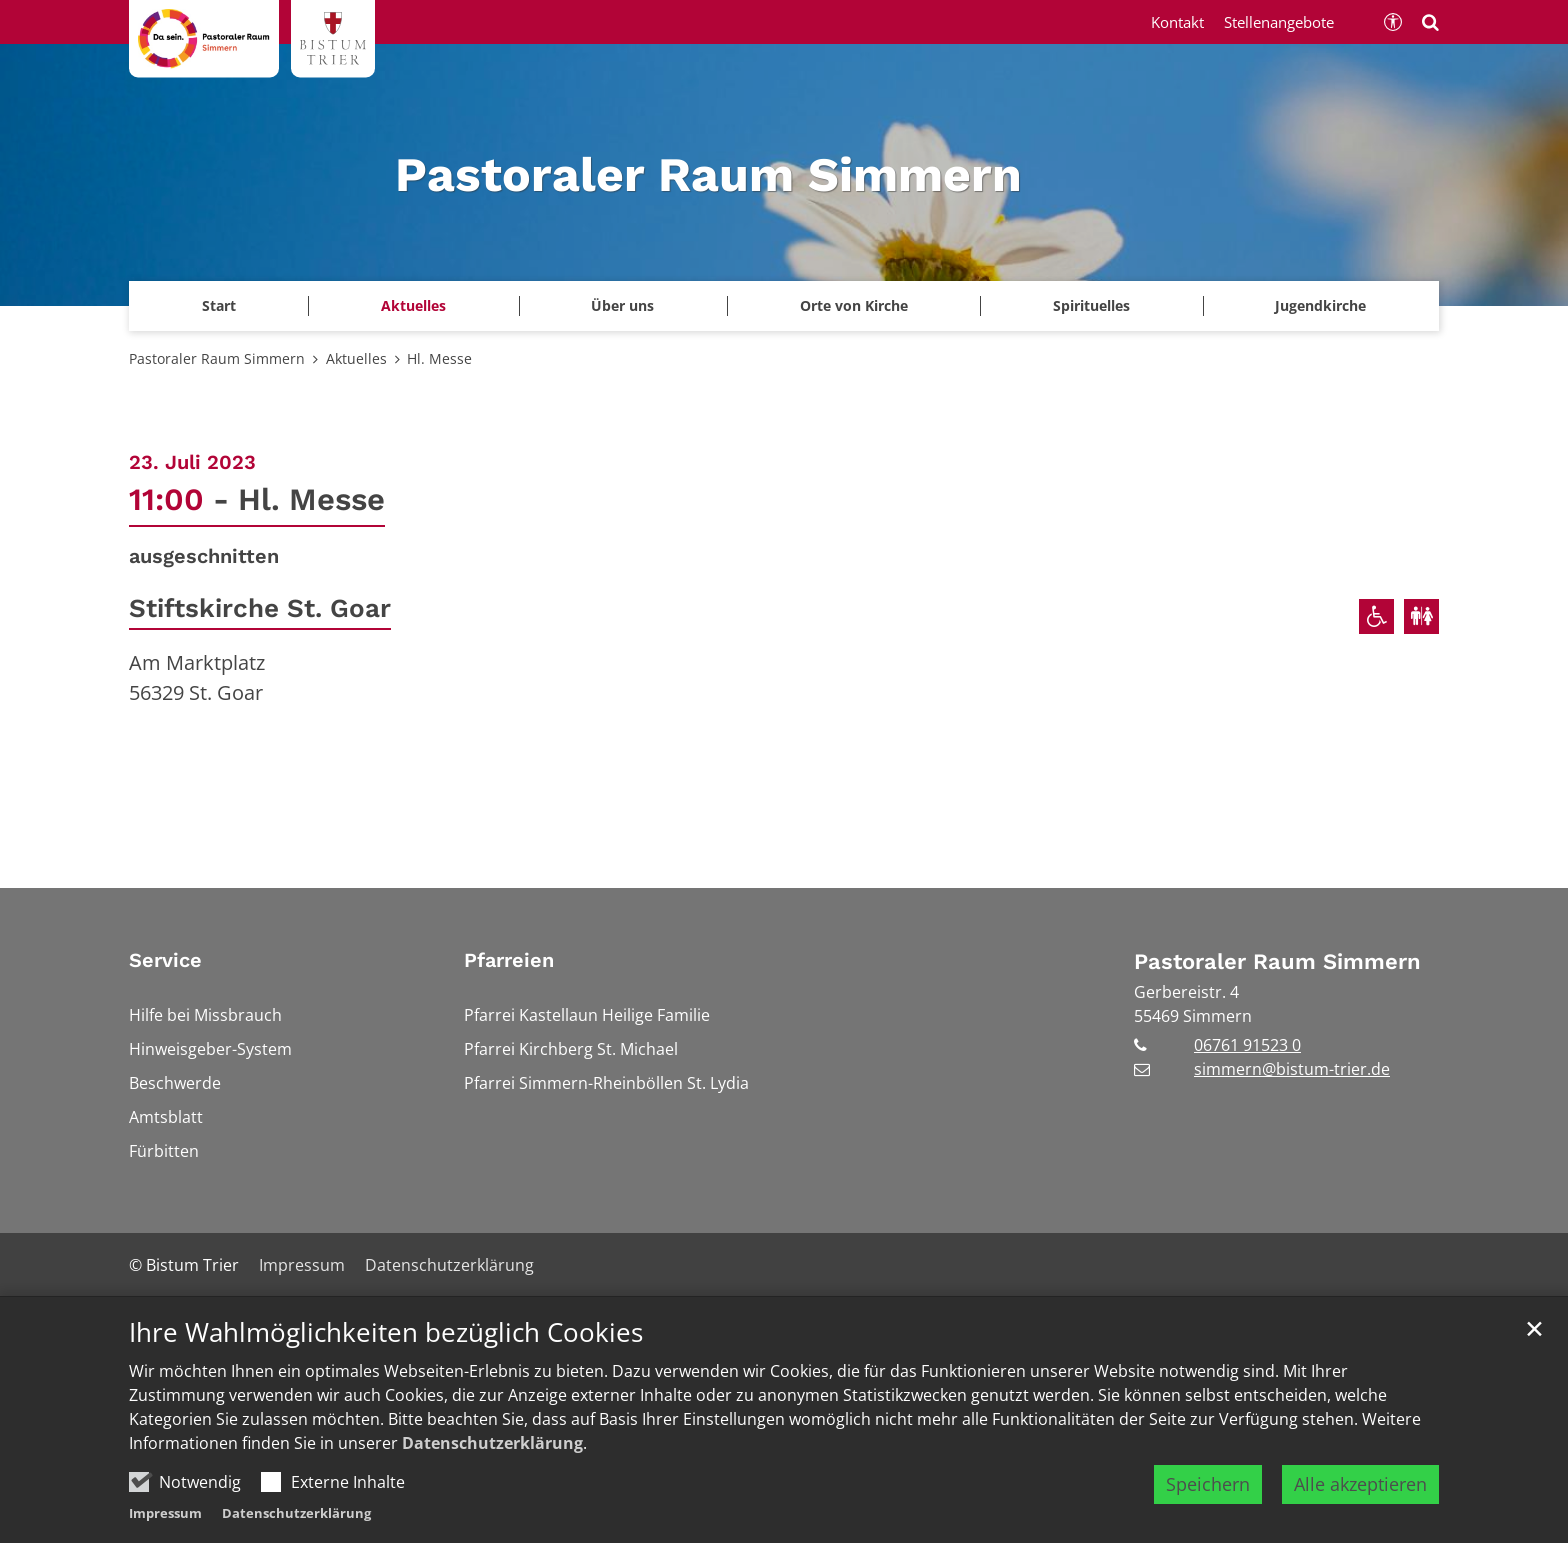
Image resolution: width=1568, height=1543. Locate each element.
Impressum (165, 1513)
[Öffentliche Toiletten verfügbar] (1421, 616)
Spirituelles (1091, 305)
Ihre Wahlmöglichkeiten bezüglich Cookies (386, 1332)
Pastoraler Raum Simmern (217, 358)
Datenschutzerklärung (492, 1443)
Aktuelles (356, 358)
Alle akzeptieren (1360, 1484)
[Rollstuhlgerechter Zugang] (1376, 616)
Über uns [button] (622, 305)
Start (219, 305)
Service (165, 960)
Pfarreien (509, 960)
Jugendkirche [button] (1320, 305)
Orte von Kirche (854, 305)
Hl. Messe (439, 358)
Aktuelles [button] (413, 305)
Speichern (1208, 1484)
